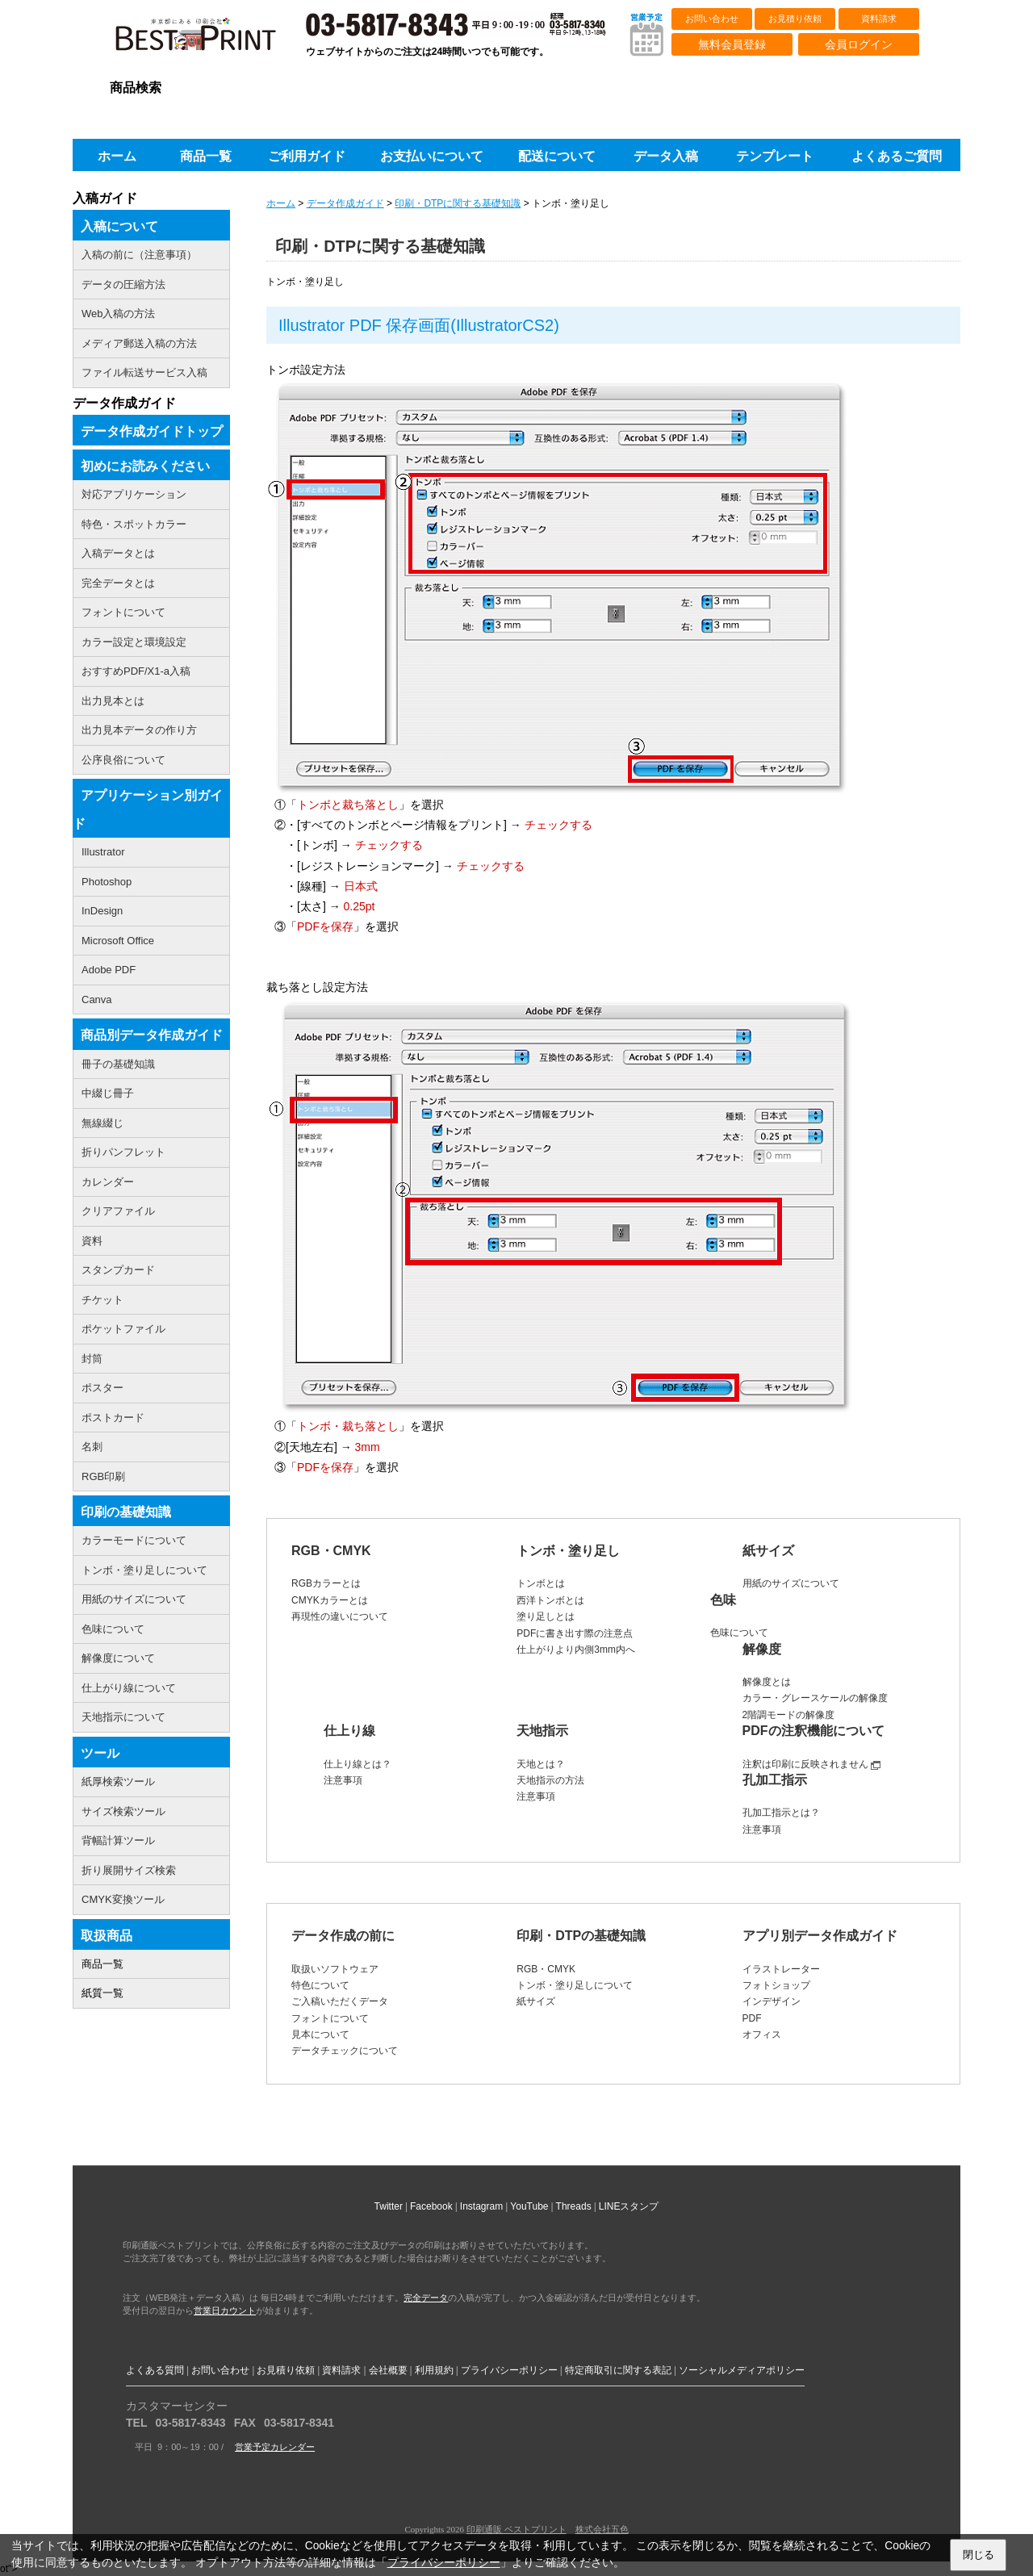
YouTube (529, 2206)
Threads (574, 2206)
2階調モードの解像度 (788, 1715)
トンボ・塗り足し (568, 1551)
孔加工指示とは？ (781, 1812)
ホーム (280, 203)
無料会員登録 (732, 44)
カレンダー (108, 1182)
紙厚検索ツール (118, 1781)
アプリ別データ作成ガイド (819, 1935)
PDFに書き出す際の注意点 (574, 1633)
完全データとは (118, 583)
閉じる (978, 2555)
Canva (97, 999)
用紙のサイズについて (790, 1583)
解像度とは (766, 1681)
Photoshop (107, 882)
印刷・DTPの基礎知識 (581, 1935)
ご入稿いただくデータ (339, 2001)
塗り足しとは (545, 1616)
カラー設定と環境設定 (134, 642)
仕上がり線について (129, 1688)
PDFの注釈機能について (813, 1731)
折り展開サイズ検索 (129, 1870)
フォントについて (330, 2018)
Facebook (431, 2206)
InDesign (102, 911)
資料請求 (879, 18)
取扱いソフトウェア (334, 1969)
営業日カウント (225, 2310)
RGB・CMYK (331, 1551)
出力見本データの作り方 (139, 730)
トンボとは (540, 1583)
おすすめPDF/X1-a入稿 (136, 671)
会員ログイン (859, 44)
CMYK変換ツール (123, 1899)
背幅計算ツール (118, 1840)
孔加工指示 (774, 1780)
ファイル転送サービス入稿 (144, 372)
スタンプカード (118, 1270)
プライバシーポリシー (509, 2370)
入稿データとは (118, 553)
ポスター (102, 1388)
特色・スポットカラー (134, 524)
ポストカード (113, 1417)
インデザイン (771, 2001)
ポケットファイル (123, 1329)
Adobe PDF (109, 970)
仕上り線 (349, 1731)
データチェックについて (344, 2050)
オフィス (761, 2034)
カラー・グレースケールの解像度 (815, 1698)
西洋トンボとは (550, 1600)
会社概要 (388, 2370)
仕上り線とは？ (357, 1764)
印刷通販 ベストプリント (516, 2529)
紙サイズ (768, 1551)
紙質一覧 (102, 1993)
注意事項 (343, 1780)
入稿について (119, 226)
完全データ (426, 2297)
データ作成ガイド (345, 203)
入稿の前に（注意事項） (139, 255)
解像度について (118, 1658)
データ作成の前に (343, 1935)
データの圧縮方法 (123, 284)
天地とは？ (540, 1764)
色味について (739, 1632)
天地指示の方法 (550, 1780)
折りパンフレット (123, 1152)
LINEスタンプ (629, 2206)
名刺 (92, 1447)
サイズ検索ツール (123, 1811)
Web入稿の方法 (119, 313)
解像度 (761, 1649)
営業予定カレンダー (275, 2447)
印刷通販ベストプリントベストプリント (210, 40)
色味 (723, 1600)
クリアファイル (118, 1211)
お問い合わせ (711, 18)
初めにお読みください (145, 466)
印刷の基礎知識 (126, 1512)
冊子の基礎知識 (118, 1064)
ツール (100, 1753)
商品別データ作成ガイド (152, 1035)
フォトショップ (776, 1985)
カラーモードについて (134, 1540)
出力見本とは (113, 701)
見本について (320, 2034)
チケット (102, 1300)
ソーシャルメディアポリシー (742, 2370)
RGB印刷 (103, 1476)
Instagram (481, 2206)
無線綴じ (102, 1123)
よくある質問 (155, 2370)
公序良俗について (123, 760)
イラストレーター (781, 1969)
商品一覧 (102, 1964)
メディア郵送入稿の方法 (139, 343)
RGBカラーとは (326, 1583)
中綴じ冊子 (108, 1093)
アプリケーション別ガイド (148, 809)
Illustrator (103, 852)
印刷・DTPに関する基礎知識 (458, 203)
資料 (92, 1241)
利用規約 (434, 2370)
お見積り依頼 (795, 18)
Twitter (388, 2206)
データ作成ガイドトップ (152, 431)
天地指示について (123, 1717)
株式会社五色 (602, 2529)
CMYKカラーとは (329, 1600)
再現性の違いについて (339, 1616)
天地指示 (542, 1731)
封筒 (92, 1359)
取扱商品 (106, 1935)
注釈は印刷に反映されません (805, 1764)
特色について (320, 1985)
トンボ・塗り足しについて (574, 1985)
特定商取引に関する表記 (618, 2370)
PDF (752, 2018)
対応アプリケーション (134, 494)
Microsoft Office (118, 941)
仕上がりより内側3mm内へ (575, 1649)
